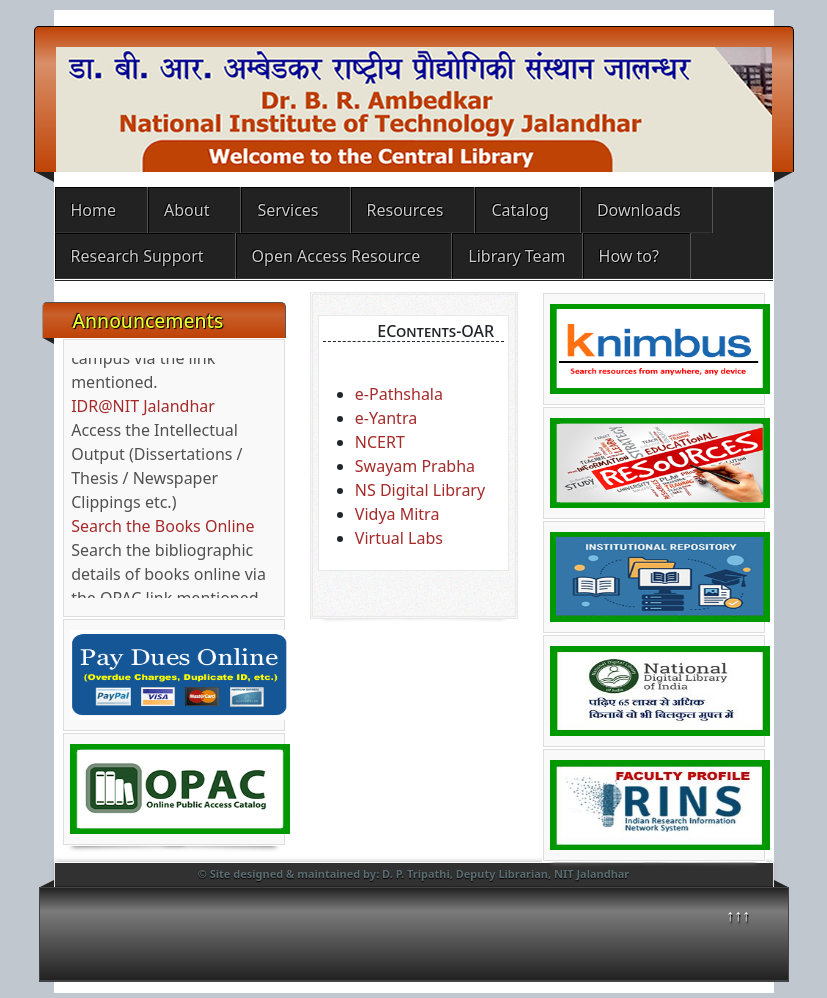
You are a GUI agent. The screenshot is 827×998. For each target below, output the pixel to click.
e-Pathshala (399, 394)
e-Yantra (386, 418)
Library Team (516, 256)
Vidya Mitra (397, 514)
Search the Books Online (162, 530)
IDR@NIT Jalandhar (143, 410)
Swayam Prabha (415, 466)
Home (94, 210)
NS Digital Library (420, 490)
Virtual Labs (399, 538)
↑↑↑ (738, 915)
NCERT (380, 442)
